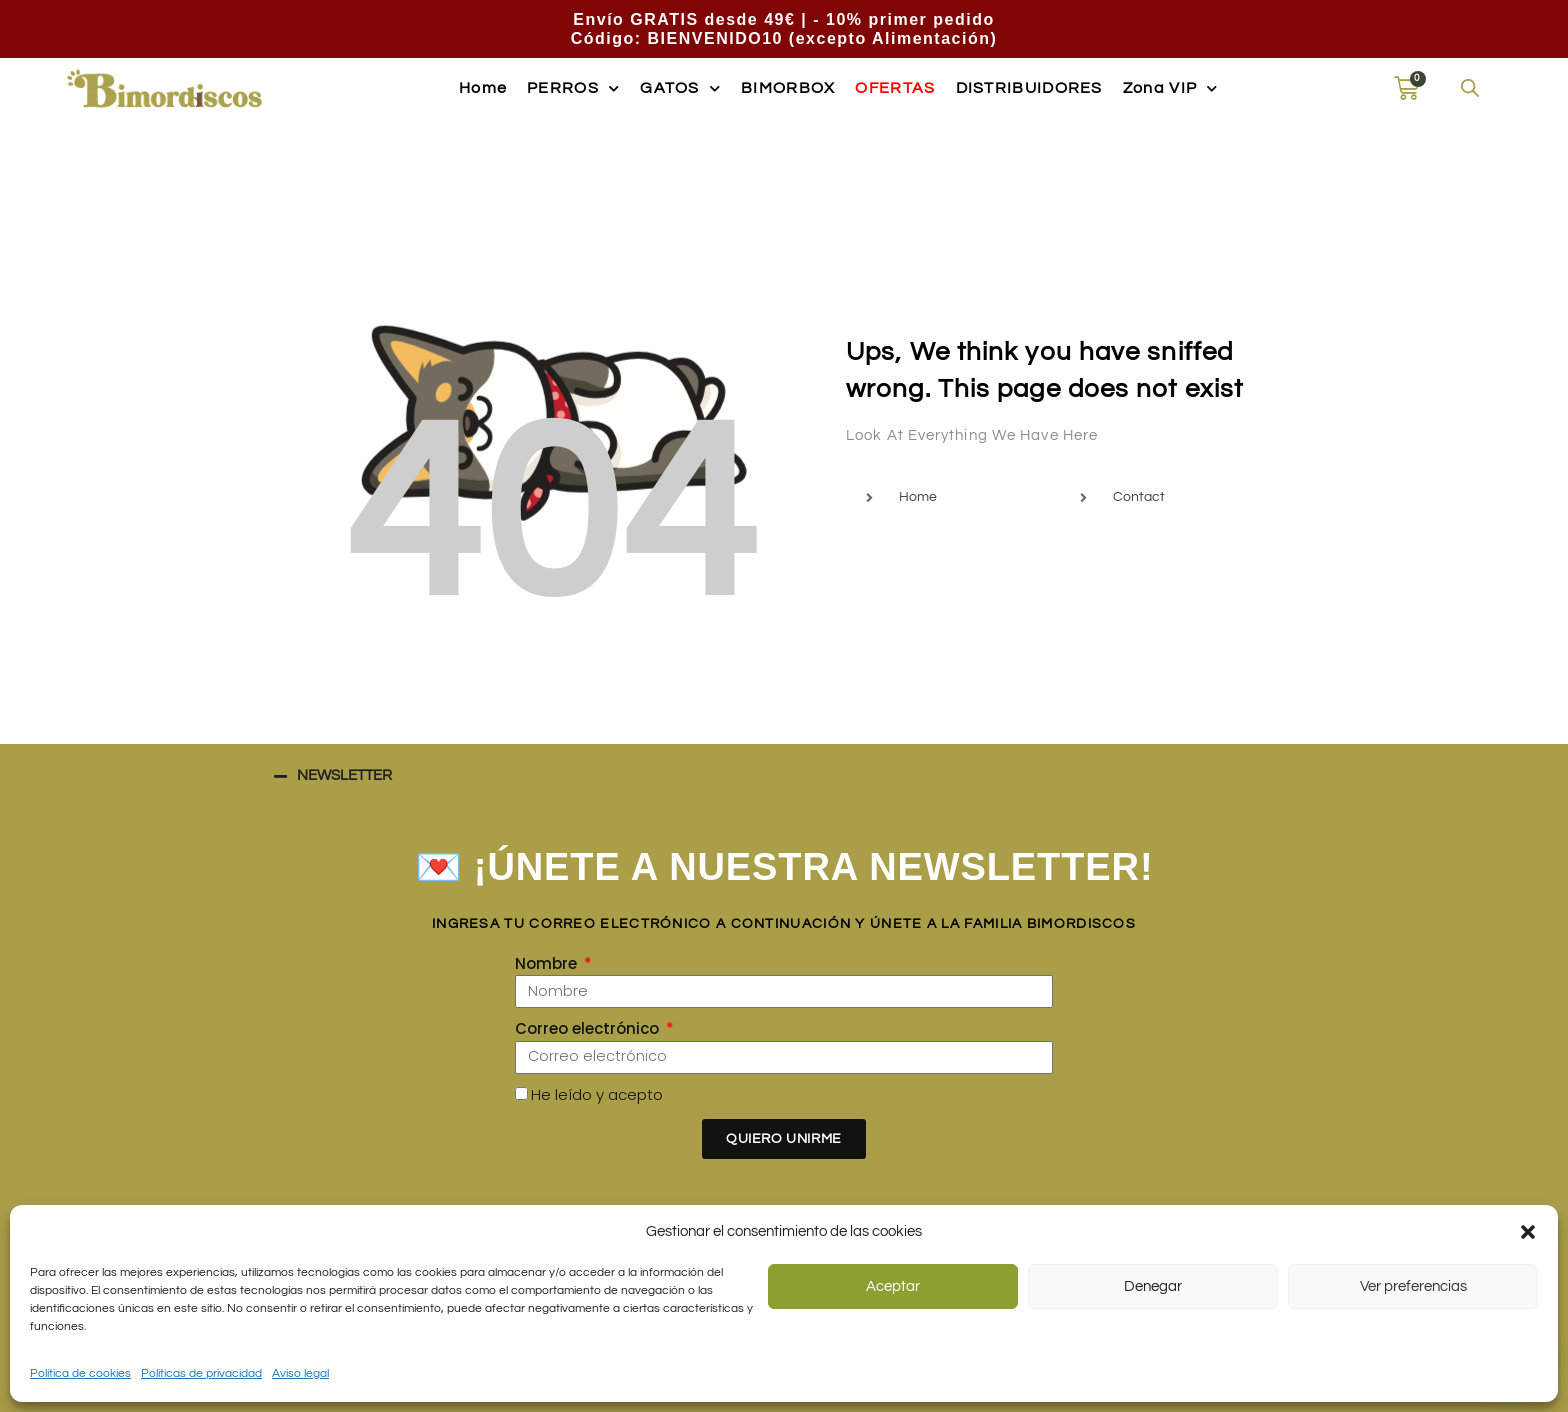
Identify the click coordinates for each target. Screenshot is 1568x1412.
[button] (1528, 1232)
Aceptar (893, 1286)
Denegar (1153, 1286)
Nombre (548, 963)
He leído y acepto (697, 1094)
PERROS (573, 88)
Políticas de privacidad (201, 1373)
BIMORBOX (788, 88)
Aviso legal (300, 1373)
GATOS (680, 88)
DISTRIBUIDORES (1029, 88)
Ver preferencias (1413, 1286)
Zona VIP (1171, 88)
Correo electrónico (589, 1028)
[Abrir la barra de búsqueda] (1470, 88)
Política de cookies (80, 1373)
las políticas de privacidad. (765, 1094)
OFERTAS (895, 88)
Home (483, 88)
